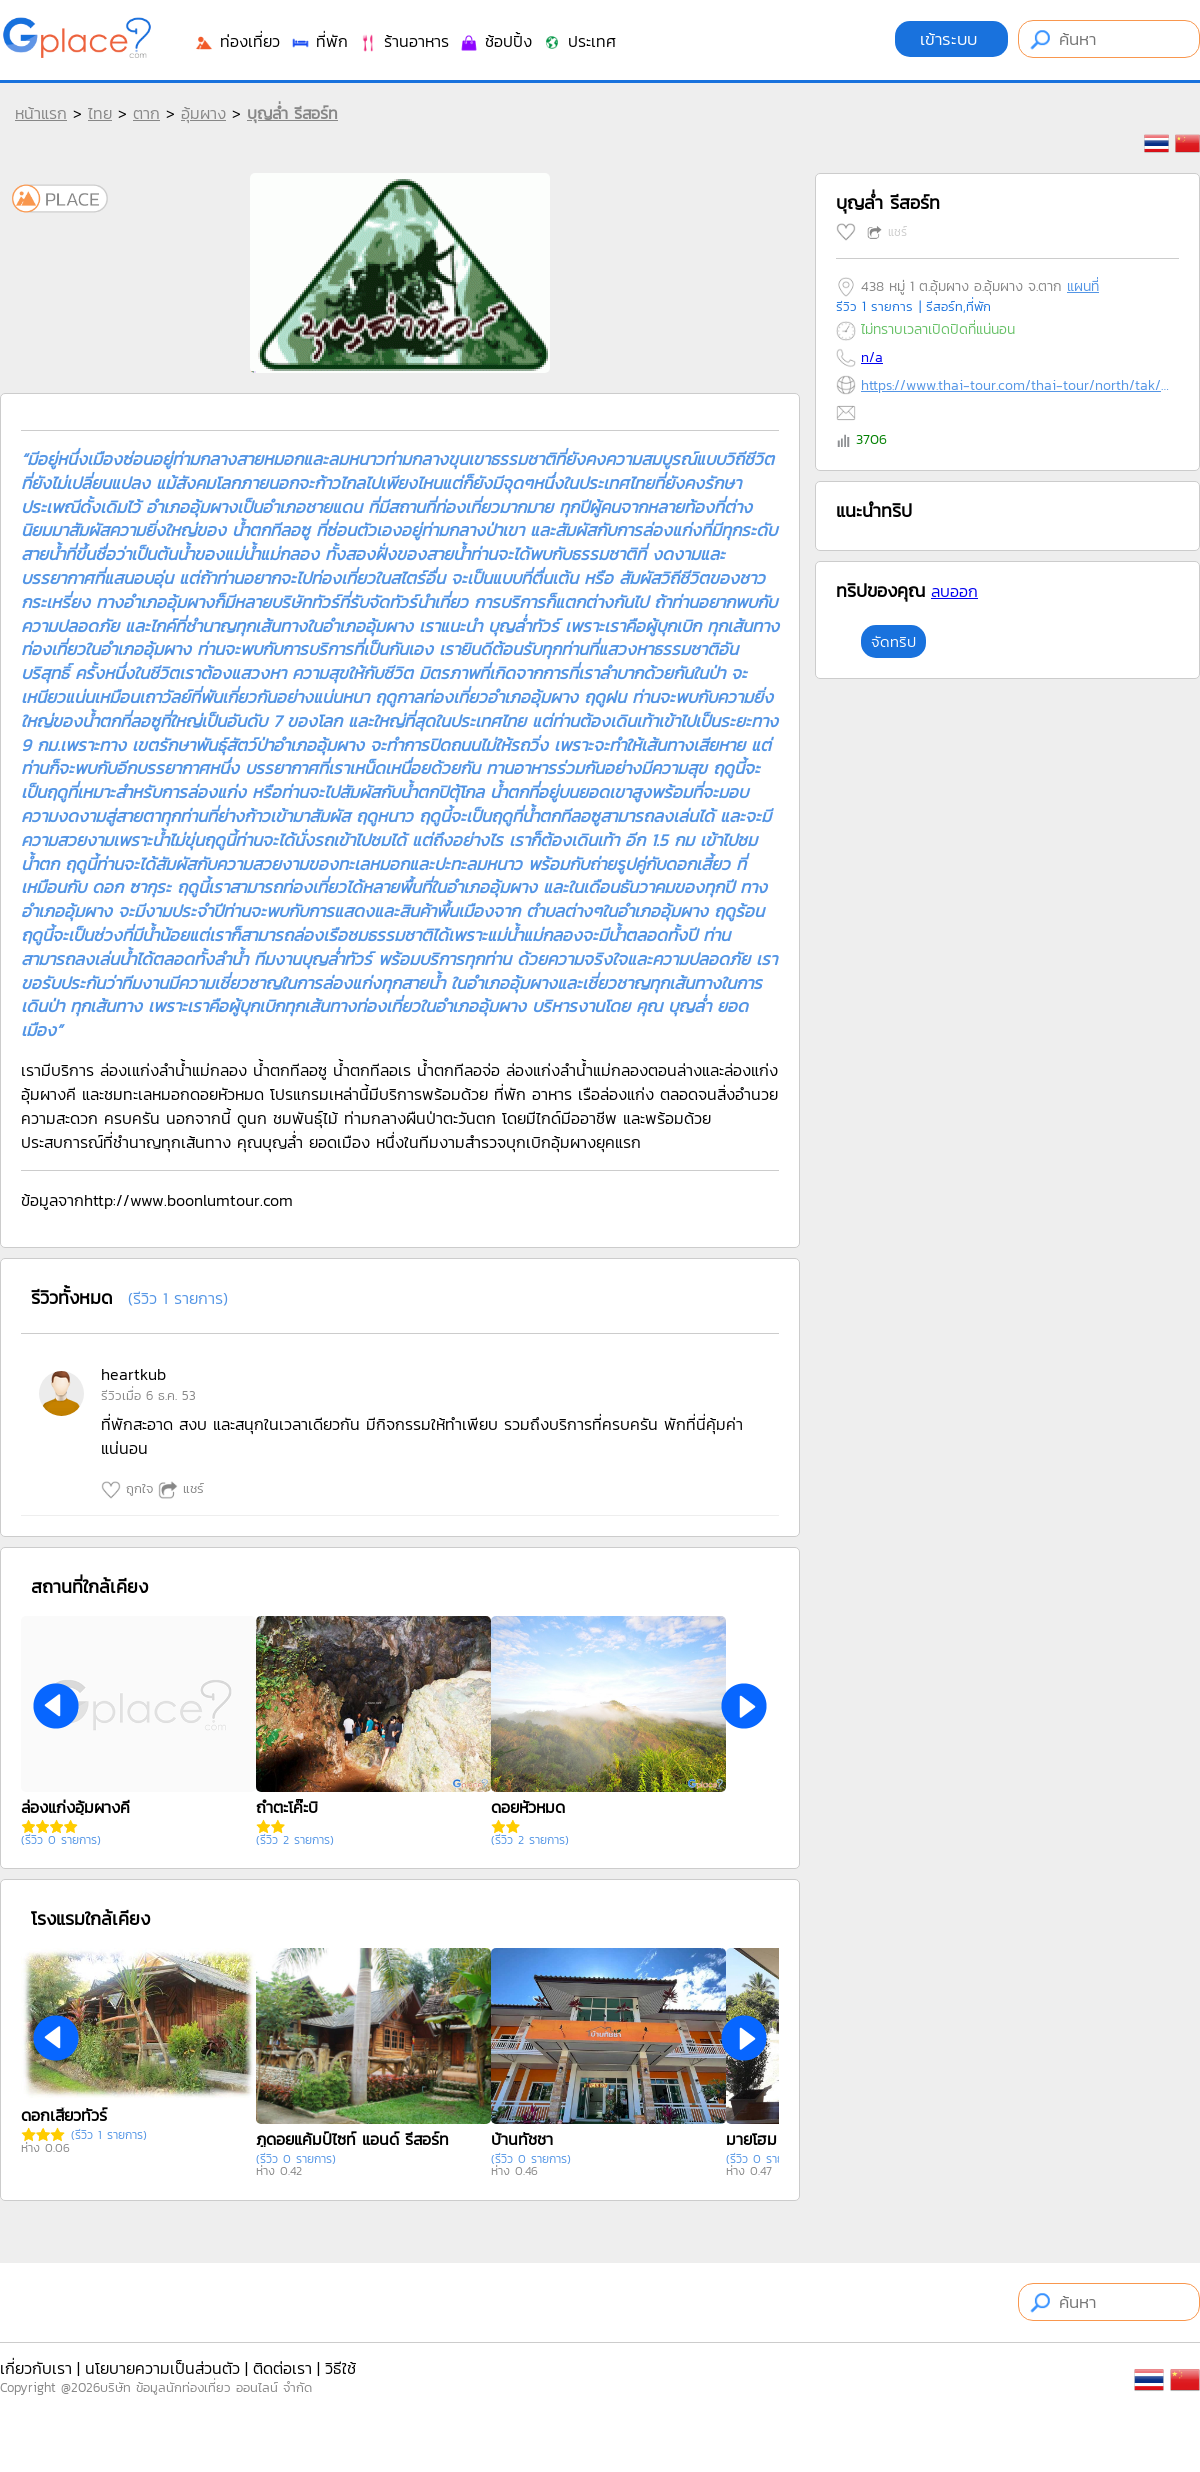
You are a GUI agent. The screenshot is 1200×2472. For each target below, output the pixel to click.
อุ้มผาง (203, 113)
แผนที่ (1083, 286)
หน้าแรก (41, 113)
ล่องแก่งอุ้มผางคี (75, 1807)
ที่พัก (319, 41)
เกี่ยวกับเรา (36, 2368)
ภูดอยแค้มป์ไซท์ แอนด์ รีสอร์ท (352, 2139)
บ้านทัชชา (522, 2139)
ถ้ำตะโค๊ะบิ (287, 1807)
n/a (872, 357)
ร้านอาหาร (403, 41)
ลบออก (954, 591)
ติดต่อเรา (282, 2368)
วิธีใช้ (340, 2368)
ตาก (146, 113)
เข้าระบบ (951, 39)
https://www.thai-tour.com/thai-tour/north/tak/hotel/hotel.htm (1015, 385)
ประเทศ (579, 41)
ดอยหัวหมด (528, 1807)
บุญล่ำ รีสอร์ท (292, 113)
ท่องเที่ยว (237, 41)
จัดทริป (893, 641)
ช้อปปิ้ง (495, 41)
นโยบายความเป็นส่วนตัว (162, 2368)
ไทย (100, 113)
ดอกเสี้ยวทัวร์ (64, 2115)
